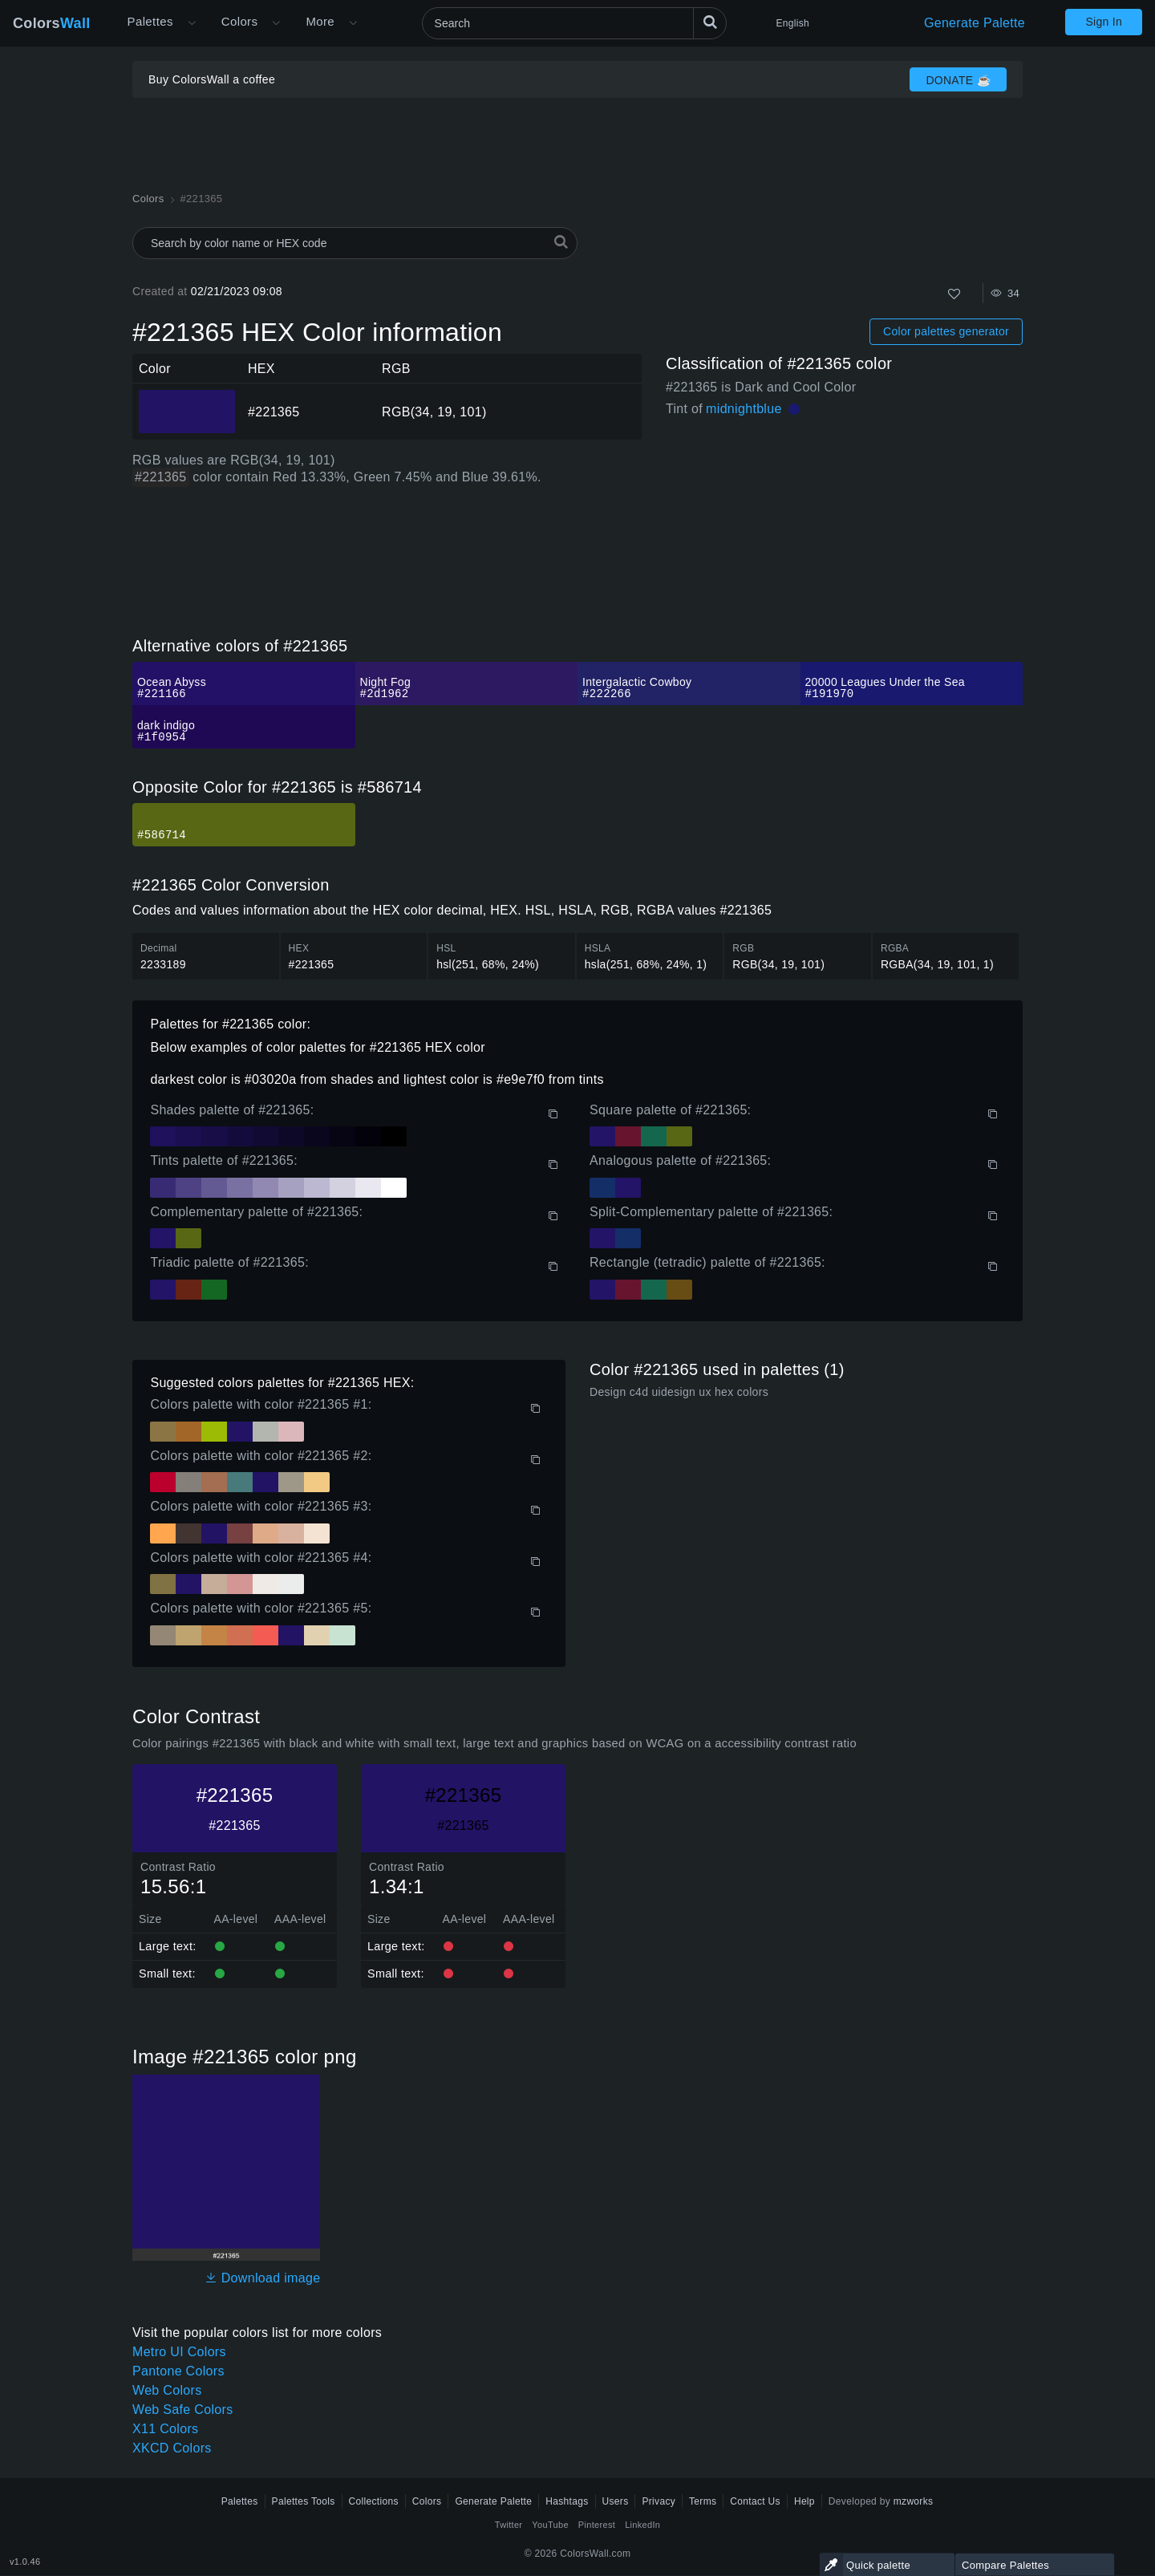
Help (804, 2501)
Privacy (658, 2501)
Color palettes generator (946, 331)
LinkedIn (642, 2524)
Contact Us (755, 2501)
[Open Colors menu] (276, 23)
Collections (374, 2501)
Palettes (150, 21)
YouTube (550, 2524)
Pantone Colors (178, 2371)
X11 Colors (165, 2429)
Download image (263, 2278)
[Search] (574, 23)
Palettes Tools (303, 2501)
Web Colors (167, 2390)
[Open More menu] (191, 23)
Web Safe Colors (182, 2409)
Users (615, 2501)
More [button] (320, 21)
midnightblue (744, 409)
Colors (52, 23)
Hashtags (566, 2501)
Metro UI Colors (179, 2352)
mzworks (914, 2501)
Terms (702, 2501)
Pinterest (596, 2524)
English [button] (792, 23)
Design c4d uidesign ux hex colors (679, 1391)
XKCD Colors (172, 2448)
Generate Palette (974, 23)
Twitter (509, 2524)
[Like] (954, 294)
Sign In (1103, 21)
